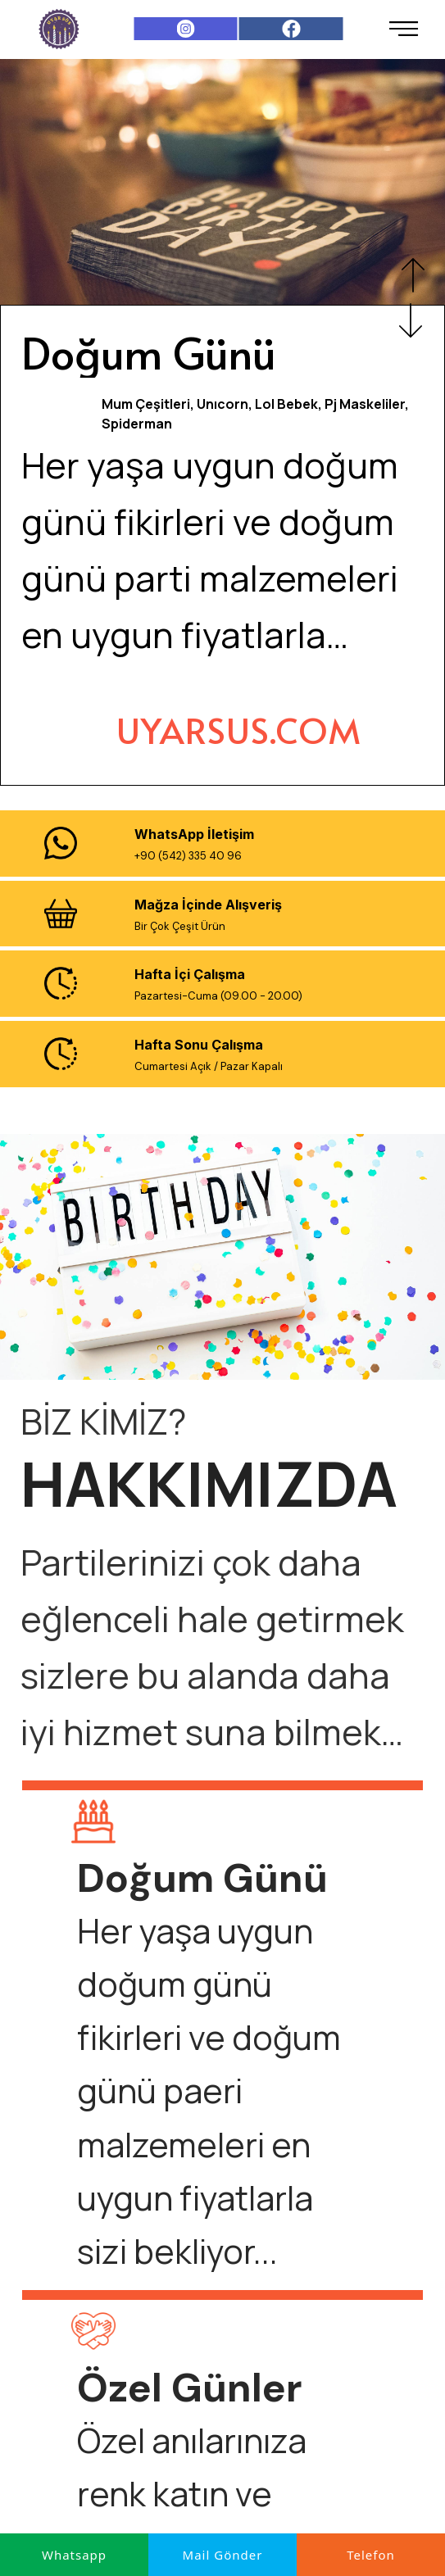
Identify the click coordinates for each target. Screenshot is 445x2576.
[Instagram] (186, 28)
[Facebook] (291, 28)
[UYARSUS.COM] (239, 730)
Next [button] (410, 320)
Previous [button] (413, 275)
